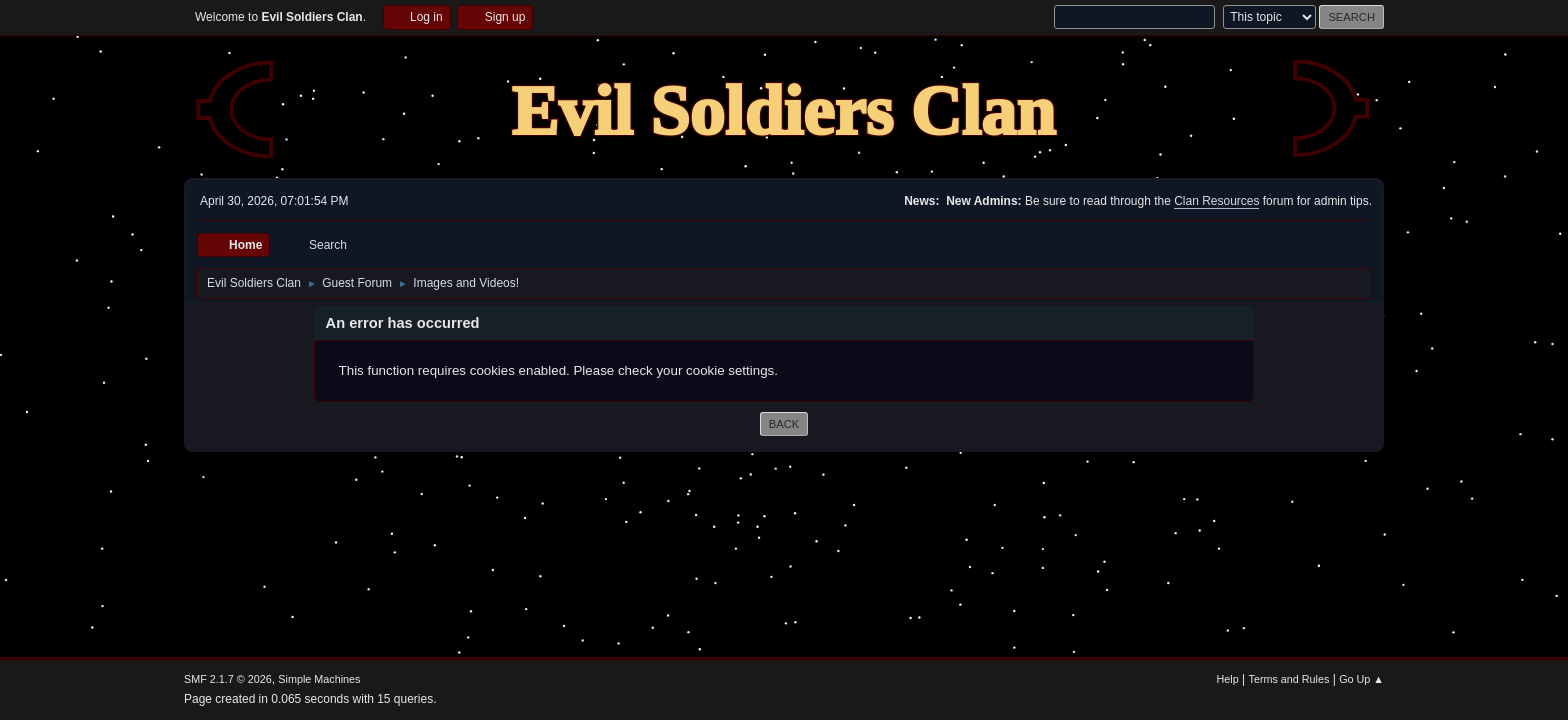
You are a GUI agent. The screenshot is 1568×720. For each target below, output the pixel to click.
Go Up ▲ (1361, 679)
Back (784, 424)
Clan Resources (1216, 201)
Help (1228, 679)
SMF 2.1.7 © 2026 (228, 679)
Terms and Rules (1289, 679)
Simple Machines (319, 679)
